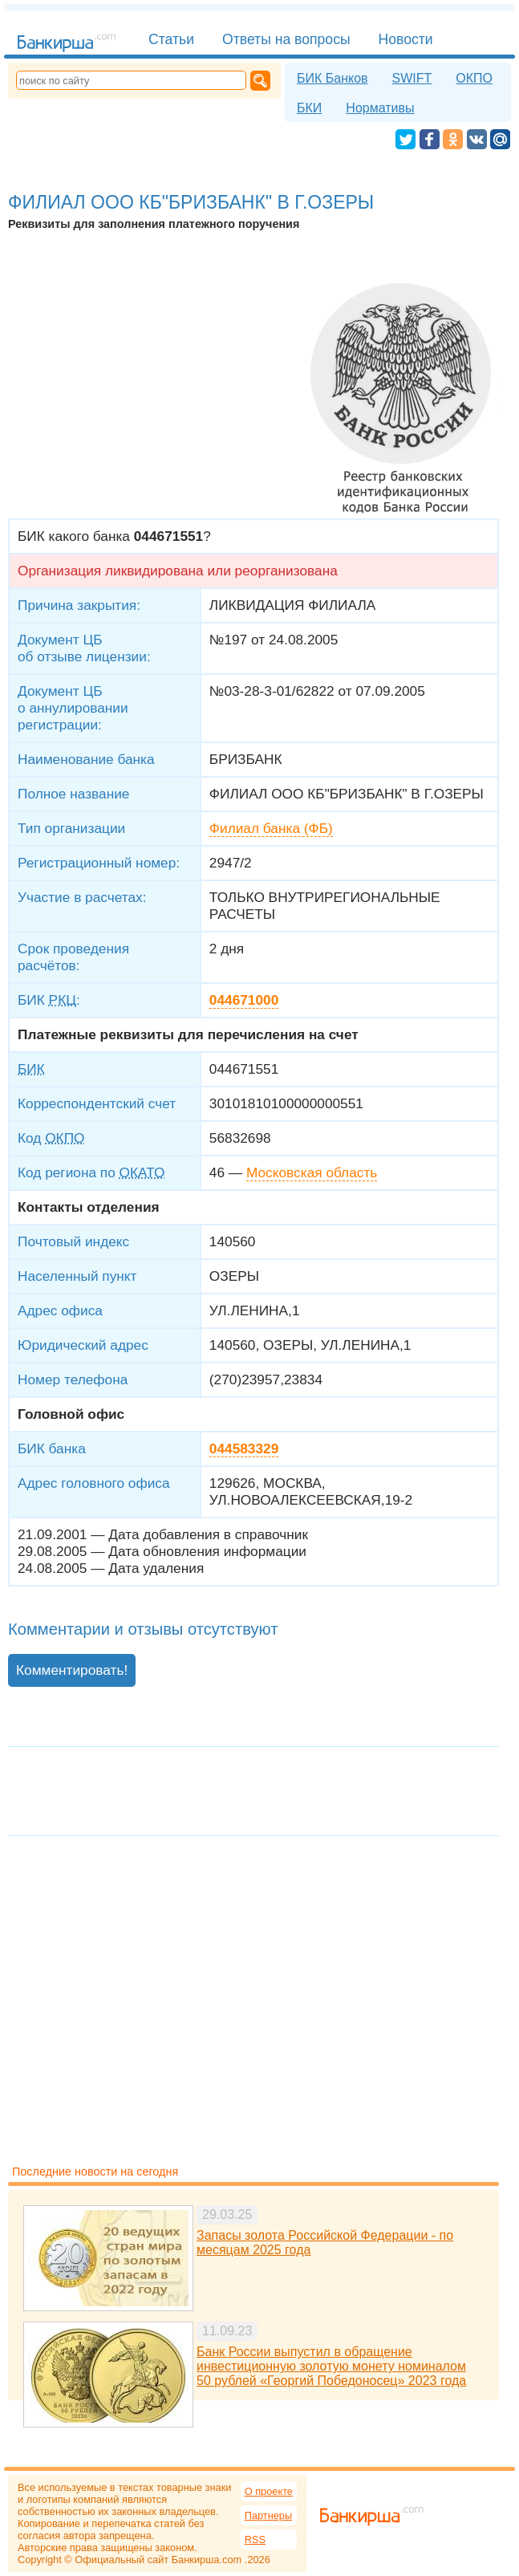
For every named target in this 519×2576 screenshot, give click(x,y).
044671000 (243, 1000)
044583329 (243, 1448)
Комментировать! (72, 1670)
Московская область (311, 1172)
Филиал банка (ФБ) (271, 828)
